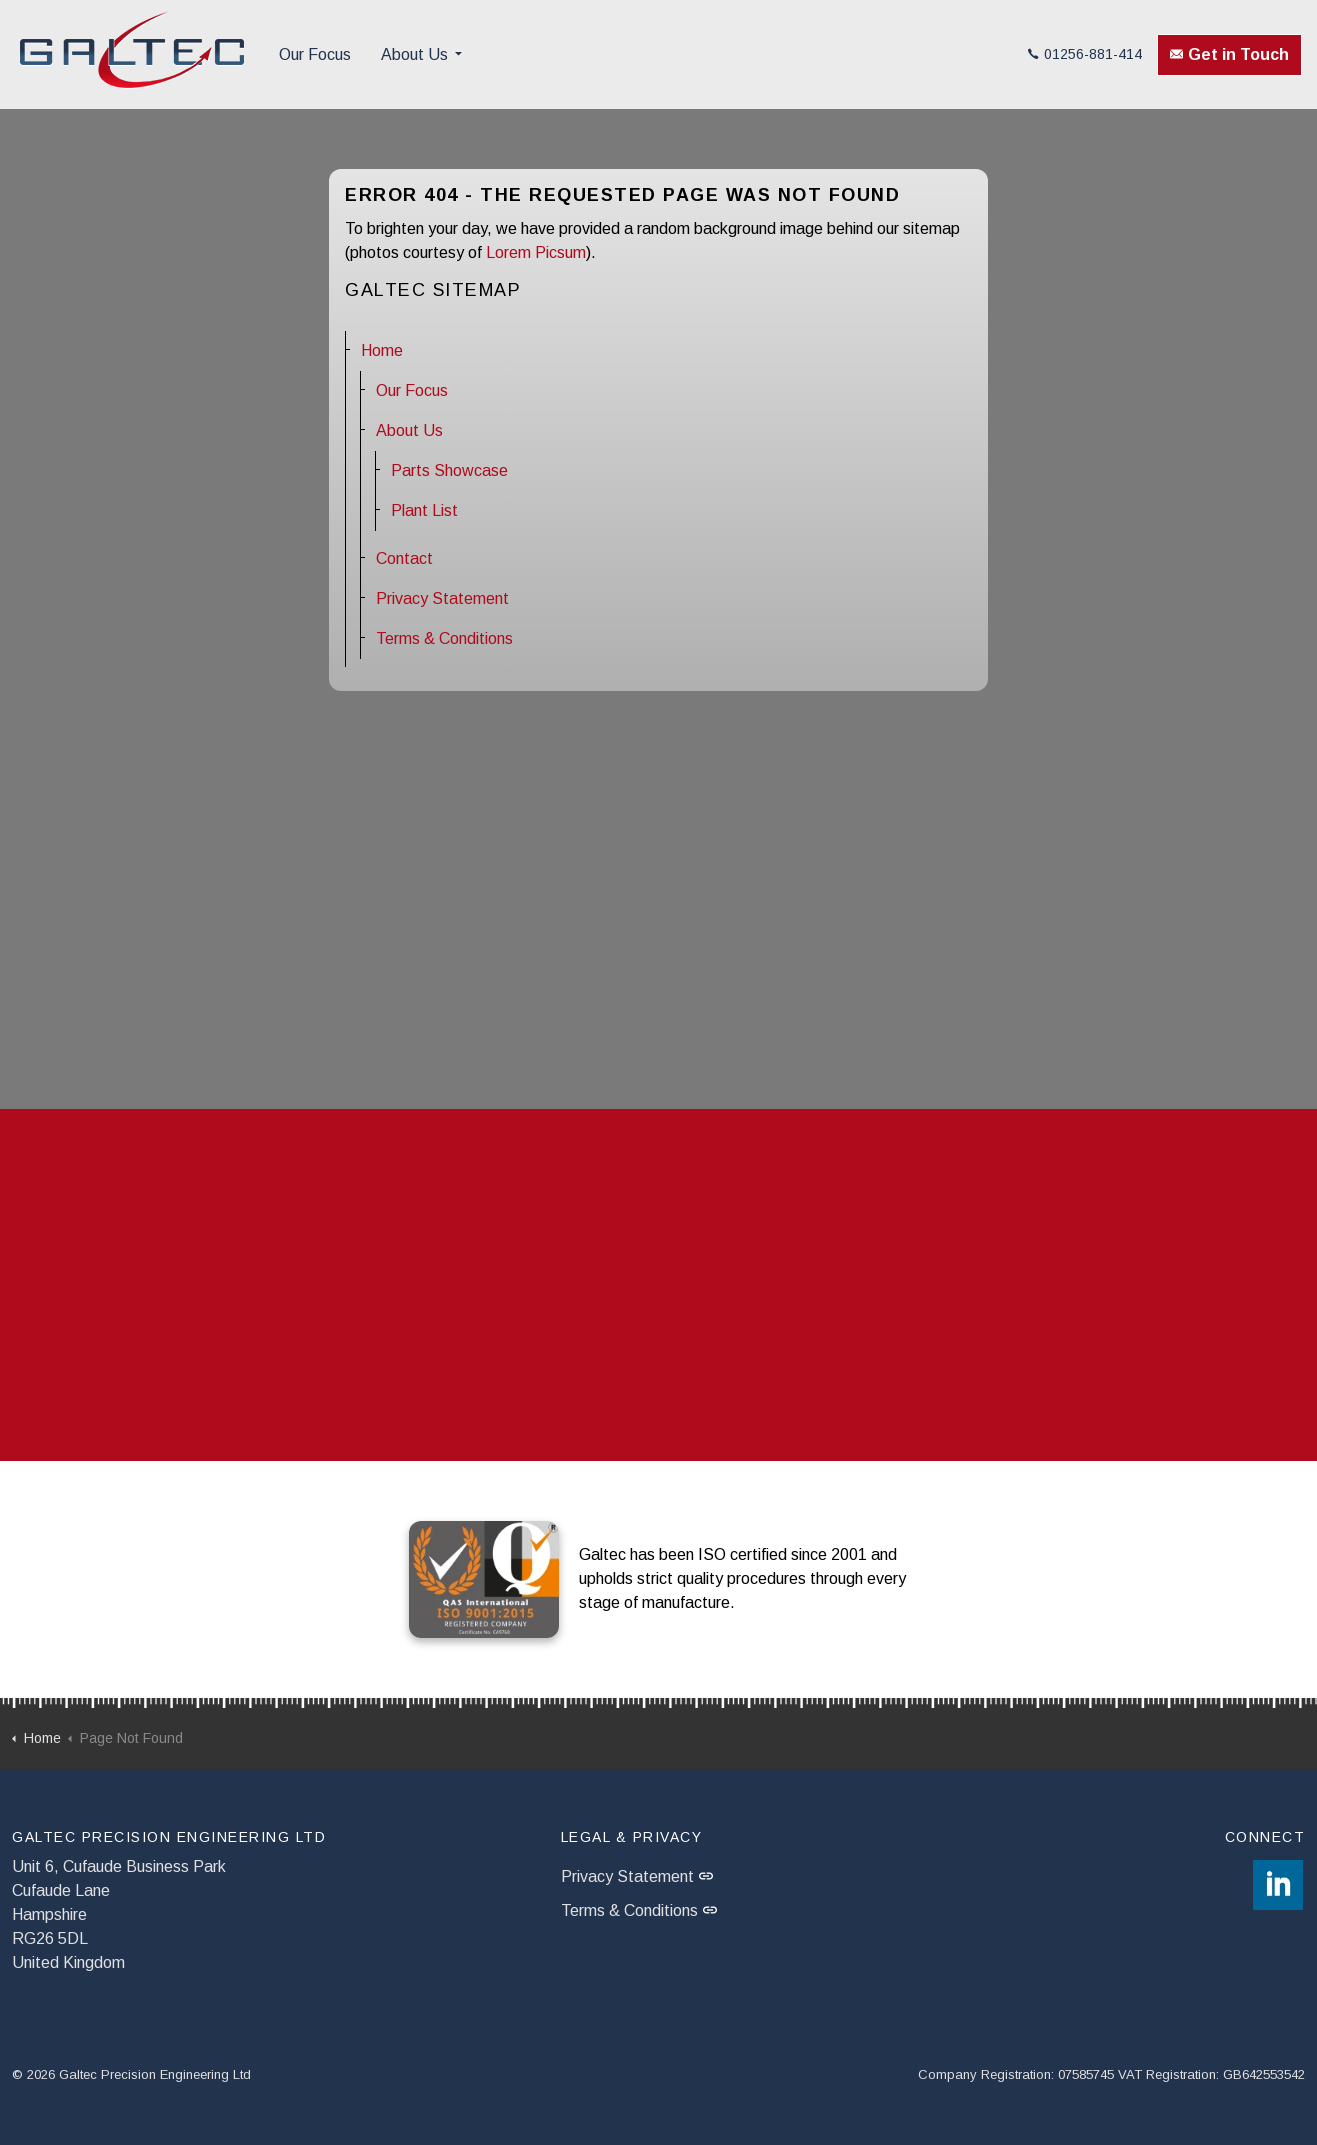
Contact (404, 558)
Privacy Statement (442, 598)
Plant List (424, 510)
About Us (414, 54)
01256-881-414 (1085, 54)
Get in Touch (1229, 55)
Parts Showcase (449, 470)
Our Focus (315, 54)
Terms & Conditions (444, 638)
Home (382, 350)
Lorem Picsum (536, 252)
